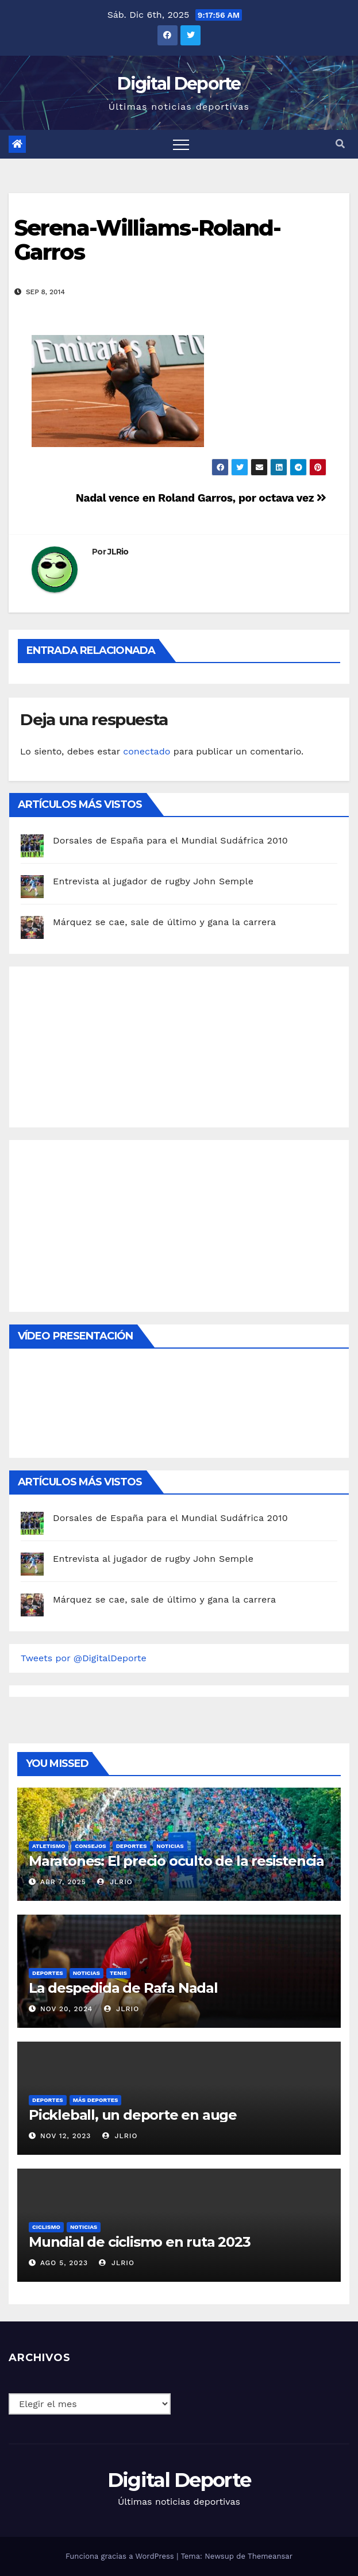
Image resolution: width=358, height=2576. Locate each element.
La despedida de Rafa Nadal (123, 1988)
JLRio (118, 551)
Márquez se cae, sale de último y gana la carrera (164, 922)
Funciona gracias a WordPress (121, 2556)
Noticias (169, 1846)
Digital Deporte (179, 83)
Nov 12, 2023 (65, 2136)
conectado (146, 751)
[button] (340, 143)
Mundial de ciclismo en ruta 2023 (140, 2242)
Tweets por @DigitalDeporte (84, 1658)
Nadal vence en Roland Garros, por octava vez (201, 498)
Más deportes (95, 2100)
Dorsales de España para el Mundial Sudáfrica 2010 (170, 840)
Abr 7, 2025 (63, 1882)
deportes (131, 1846)
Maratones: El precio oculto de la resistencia (176, 1861)
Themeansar (270, 2556)
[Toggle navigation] (181, 144)
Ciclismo (46, 2227)
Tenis (118, 1973)
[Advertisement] (107, 1044)
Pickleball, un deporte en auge (133, 2115)
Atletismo (48, 1846)
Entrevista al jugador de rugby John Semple (153, 881)
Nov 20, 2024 (66, 2009)
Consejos (90, 1846)
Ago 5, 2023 (64, 2263)
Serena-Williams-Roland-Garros (147, 239)
